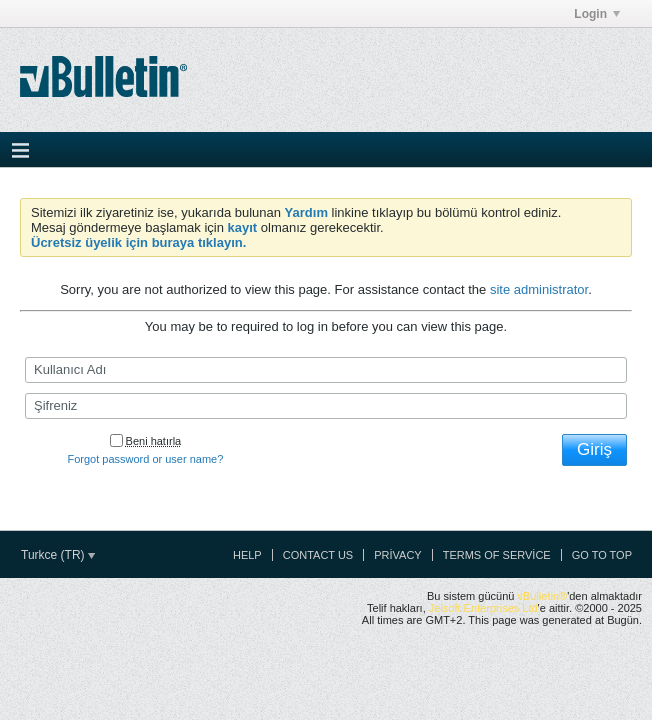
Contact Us (318, 555)
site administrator (539, 289)
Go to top (602, 555)
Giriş (594, 449)
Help (247, 555)
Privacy (397, 555)
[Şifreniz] (326, 406)
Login (597, 14)
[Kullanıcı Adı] (326, 370)
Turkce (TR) (58, 555)
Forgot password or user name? (145, 459)
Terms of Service (497, 555)
